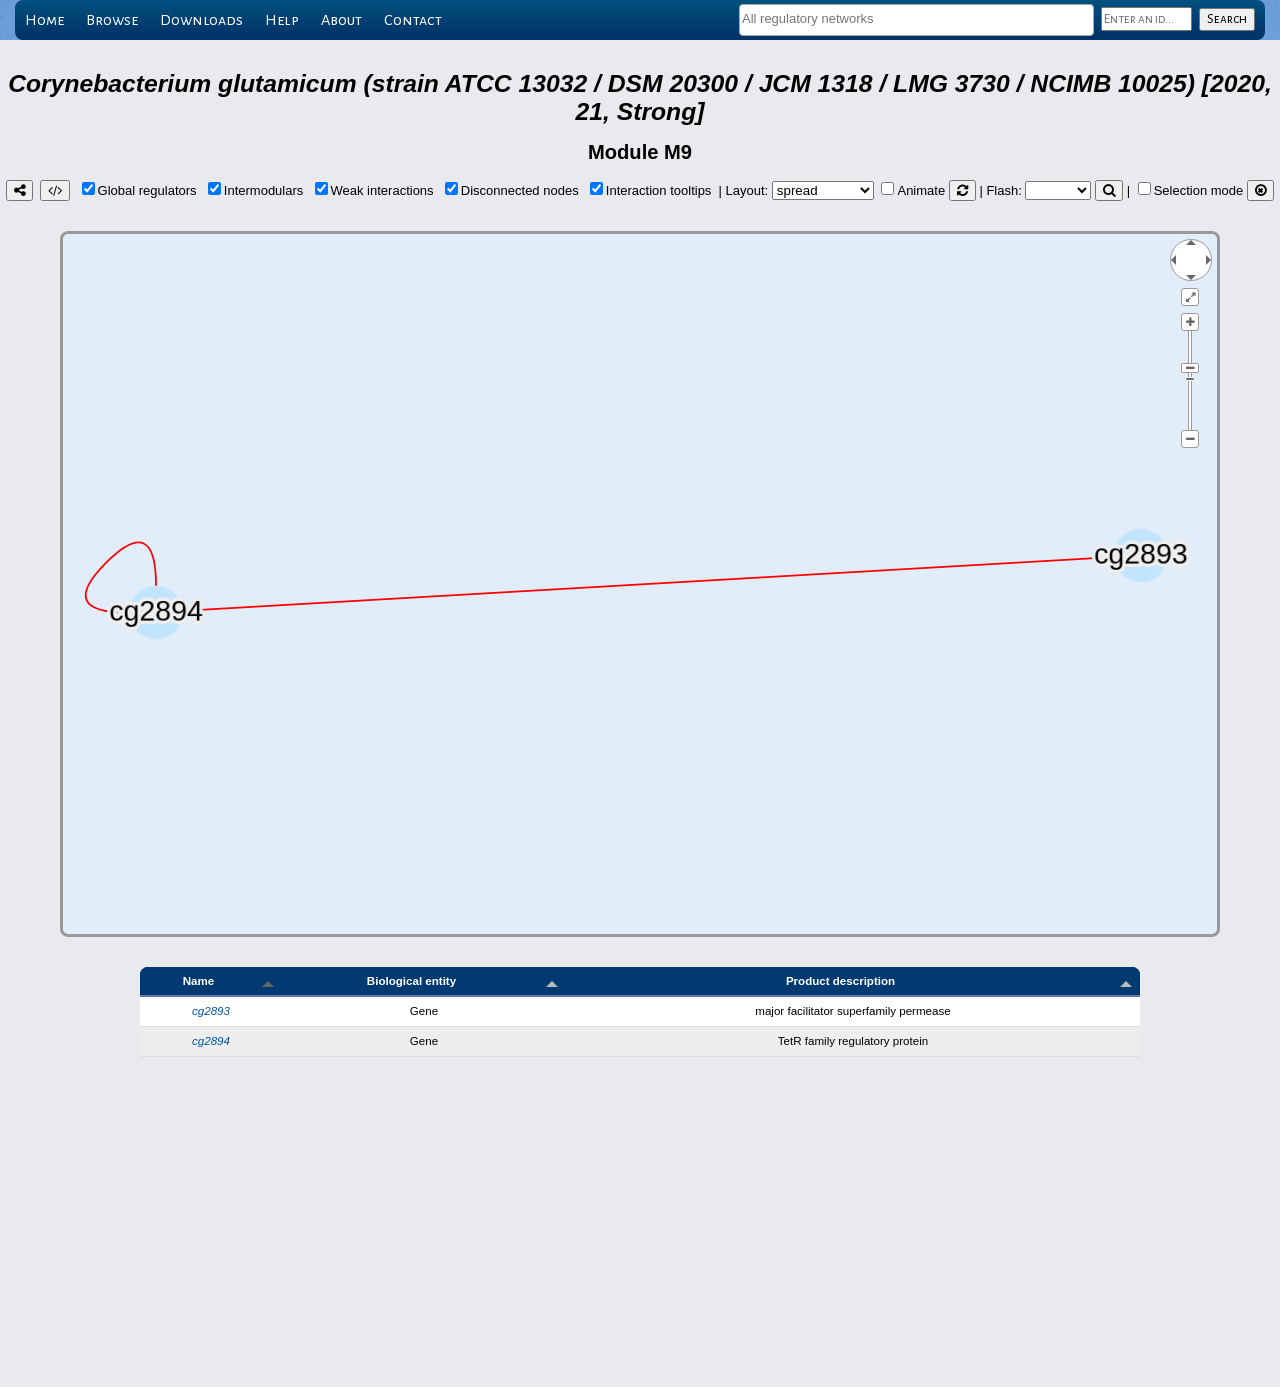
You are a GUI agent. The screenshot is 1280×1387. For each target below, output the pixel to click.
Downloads (201, 20)
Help (282, 20)
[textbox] (916, 18)
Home (44, 20)
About (341, 20)
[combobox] (916, 20)
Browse (112, 20)
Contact (413, 20)
